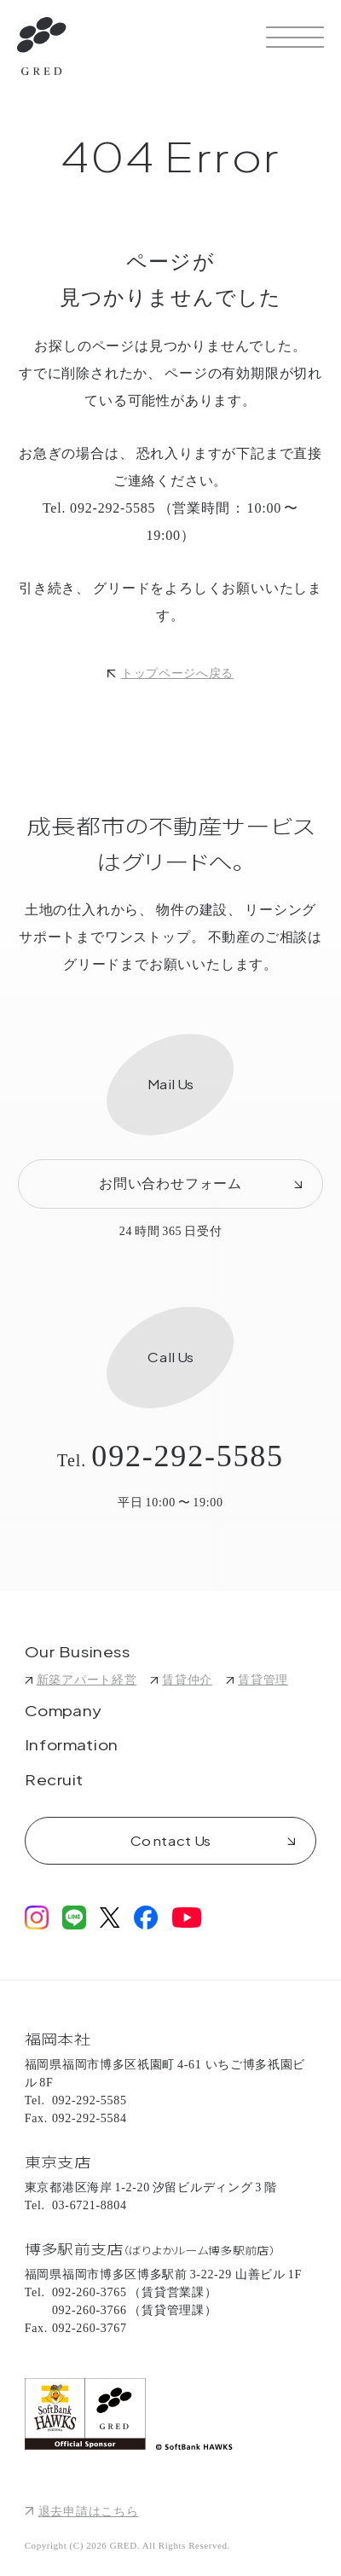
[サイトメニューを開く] (295, 37)
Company (63, 1712)
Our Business (78, 1653)
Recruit (54, 1781)
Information (71, 1746)
